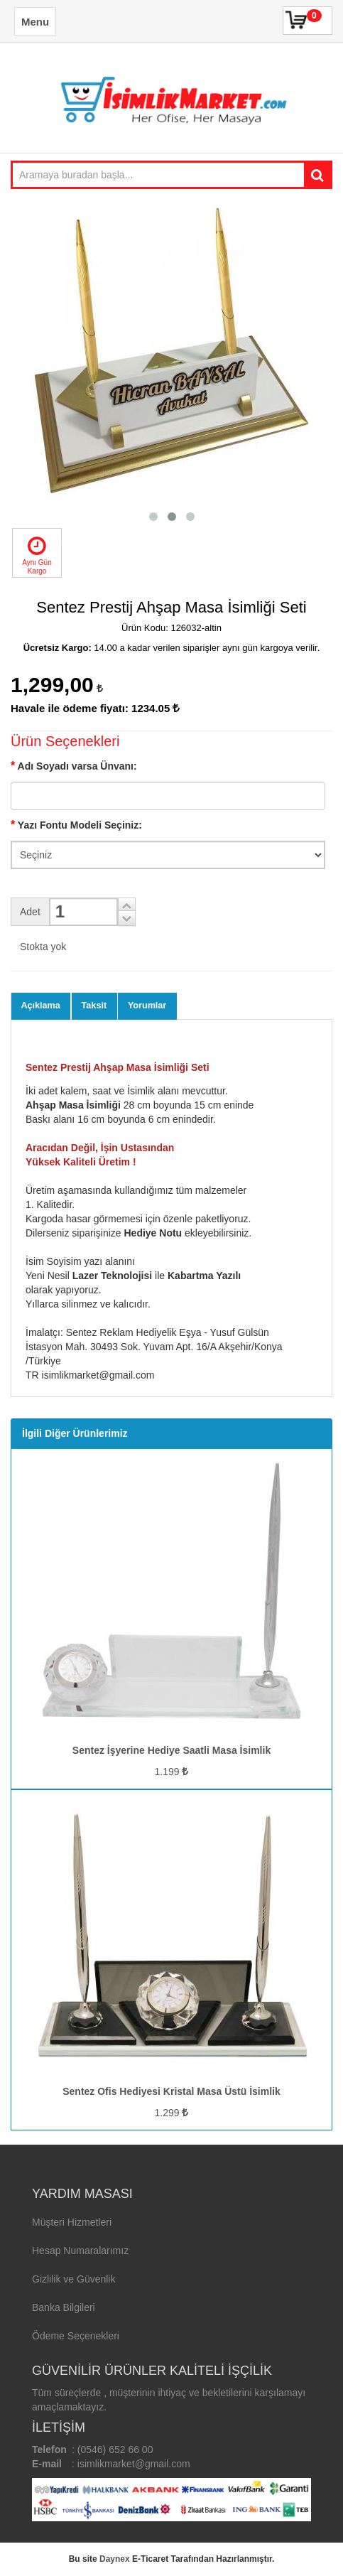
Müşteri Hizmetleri (71, 2222)
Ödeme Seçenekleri (75, 2335)
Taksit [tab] (94, 1006)
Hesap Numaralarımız (80, 2250)
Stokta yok (43, 946)
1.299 (172, 2112)
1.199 (172, 1771)
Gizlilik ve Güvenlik (73, 2279)
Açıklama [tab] (40, 1006)
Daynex (114, 2559)
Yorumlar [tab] (147, 1006)
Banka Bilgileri (63, 2307)
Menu (35, 22)
